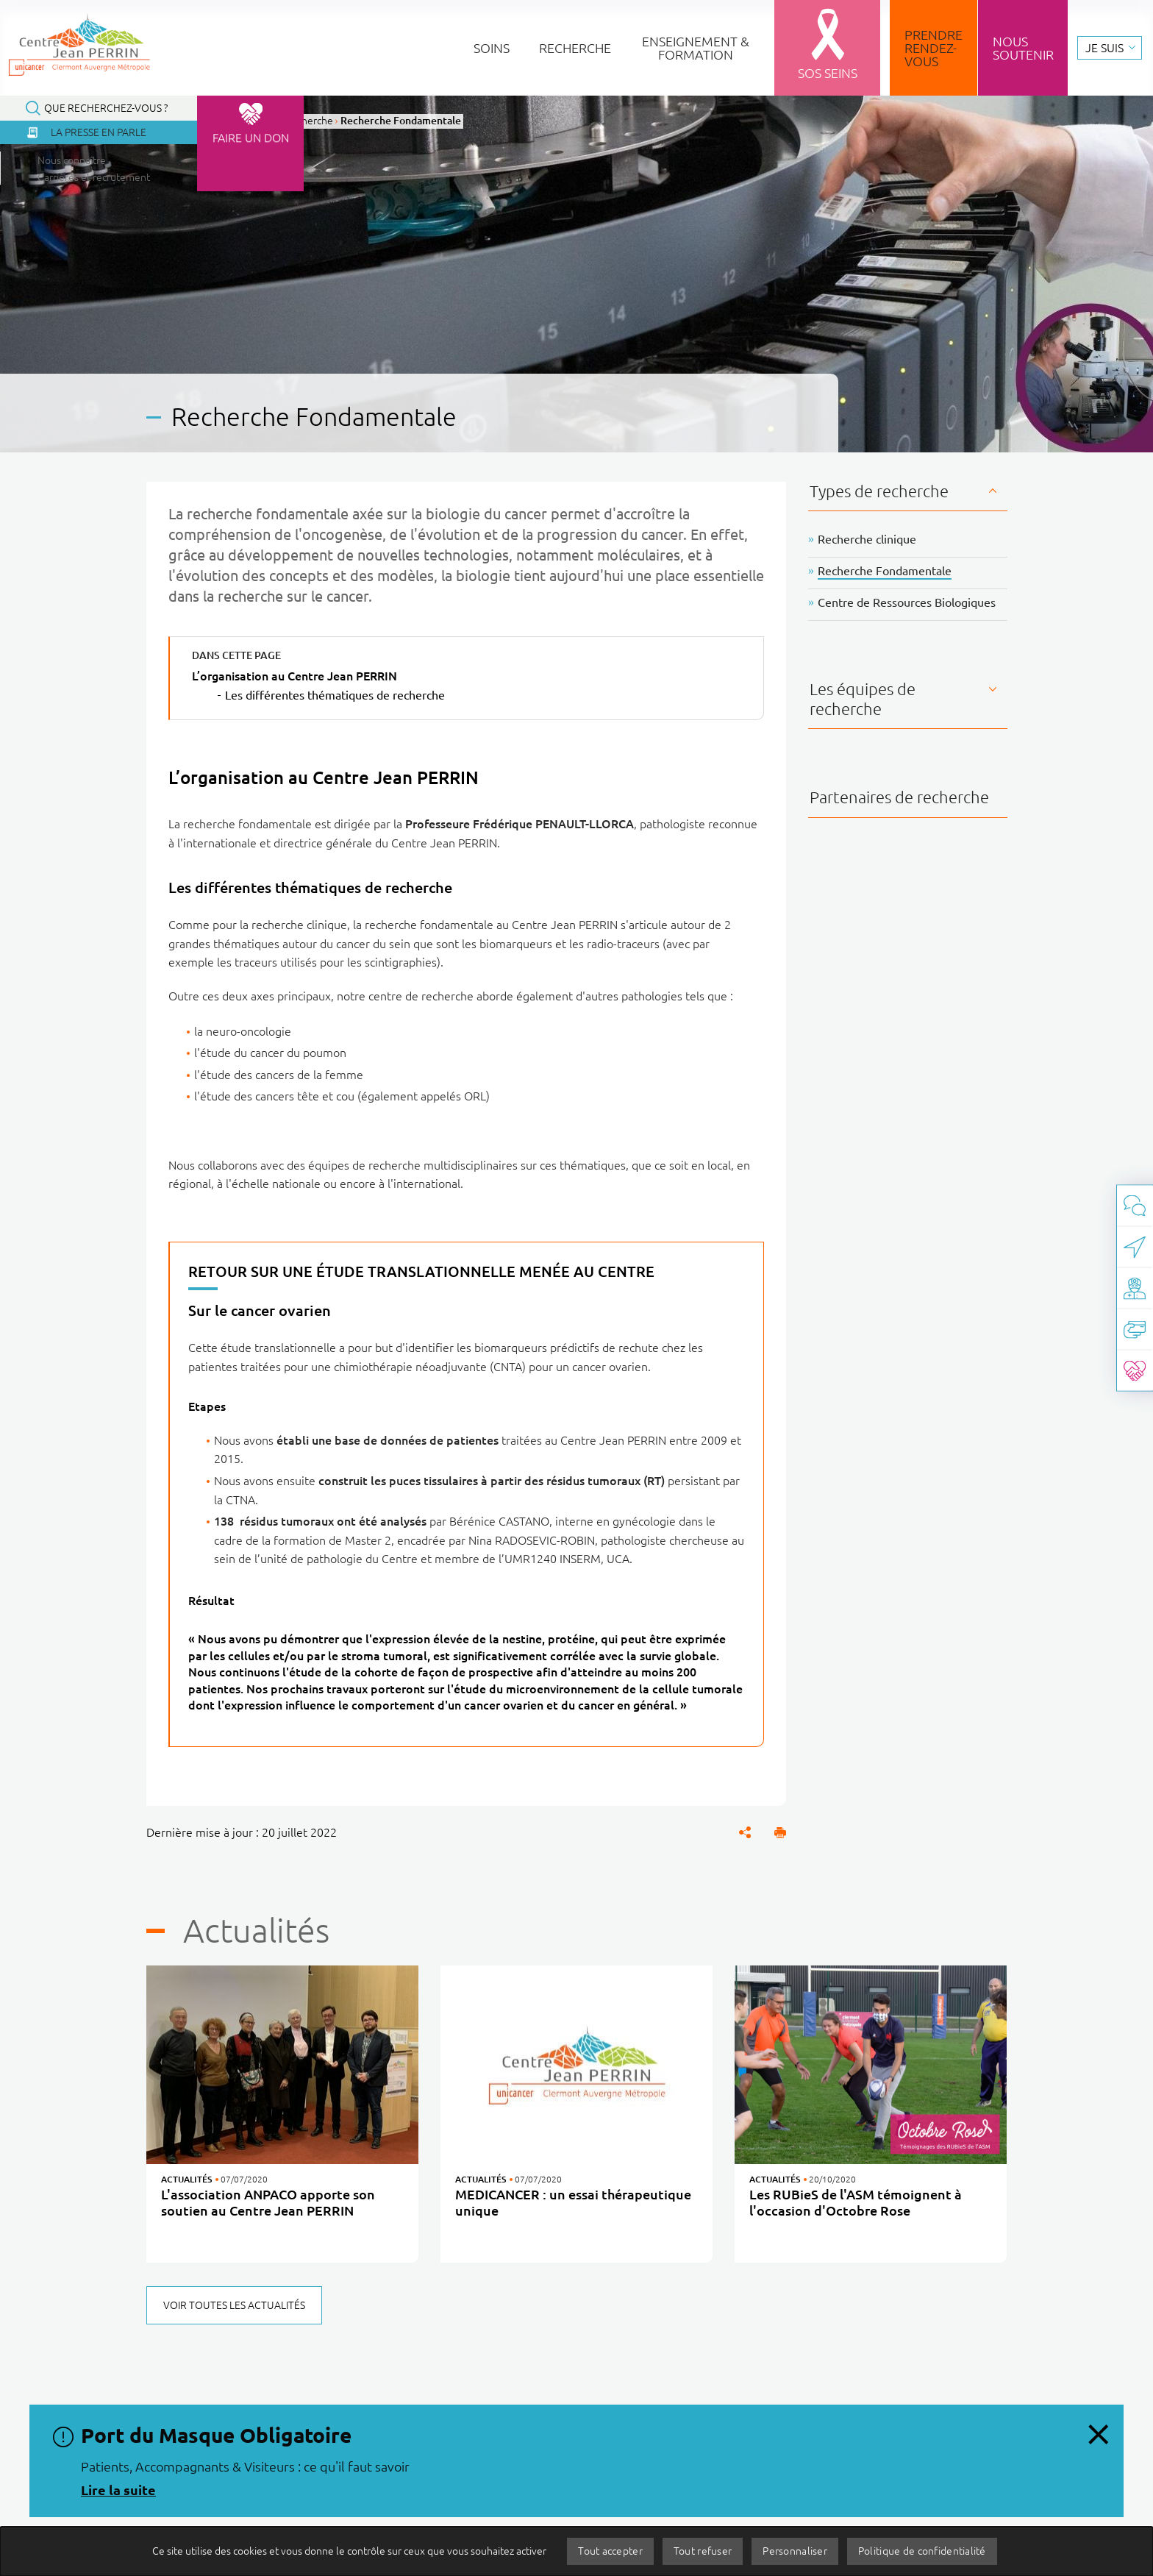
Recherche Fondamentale (885, 571)
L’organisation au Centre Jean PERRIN (294, 676)
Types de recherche (879, 491)
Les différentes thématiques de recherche (335, 695)
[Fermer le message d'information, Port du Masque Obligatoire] (1098, 2430)
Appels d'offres (652, 2525)
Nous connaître (77, 159)
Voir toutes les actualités (234, 2305)
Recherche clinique (867, 539)
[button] (780, 1832)
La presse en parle (98, 132)
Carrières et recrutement (103, 176)
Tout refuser (703, 2551)
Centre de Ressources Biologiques (907, 602)
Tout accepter (610, 2551)
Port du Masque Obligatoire (216, 2435)
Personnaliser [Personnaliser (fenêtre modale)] (795, 2551)
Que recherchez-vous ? (106, 108)
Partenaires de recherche (899, 797)
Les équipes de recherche (862, 698)
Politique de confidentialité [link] (922, 2551)
